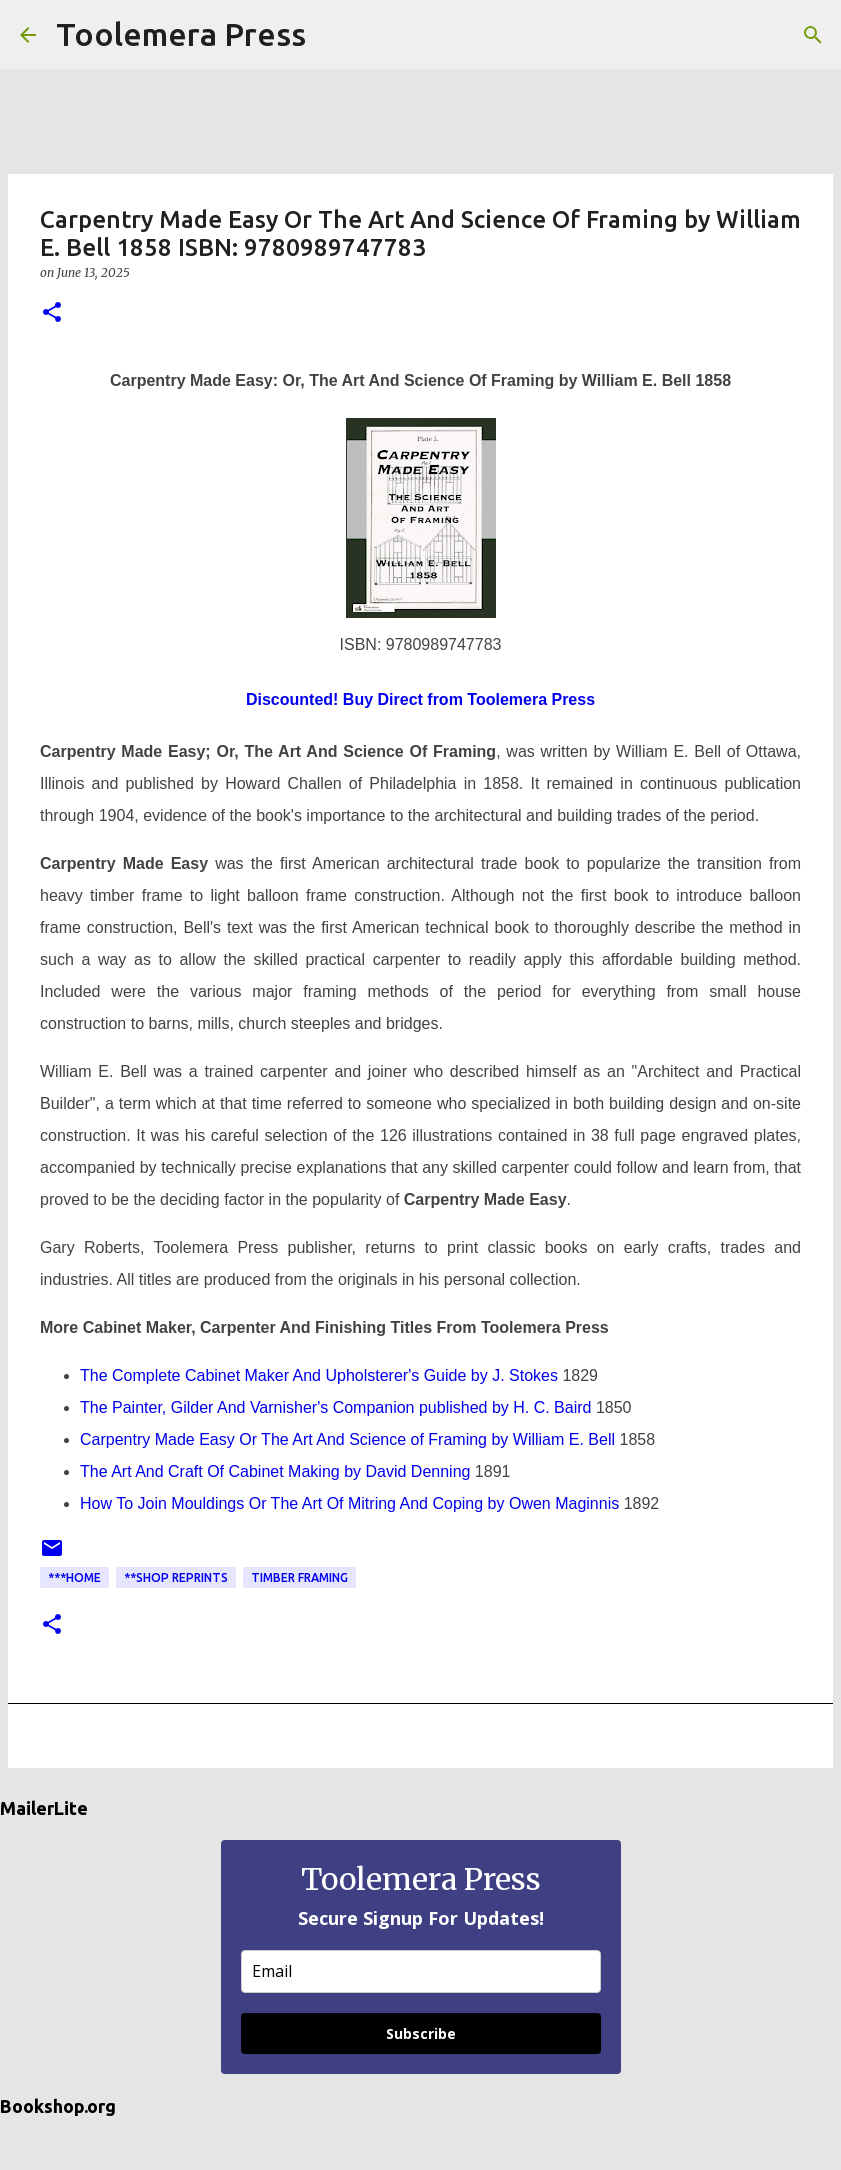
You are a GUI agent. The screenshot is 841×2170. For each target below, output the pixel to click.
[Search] (334, 35)
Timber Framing (299, 1577)
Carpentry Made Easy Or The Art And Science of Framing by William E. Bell (347, 1439)
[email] (421, 1971)
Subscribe (421, 2033)
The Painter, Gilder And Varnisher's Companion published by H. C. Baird (335, 1407)
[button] (52, 313)
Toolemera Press (181, 34)
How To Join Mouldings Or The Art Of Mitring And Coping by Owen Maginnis (349, 1503)
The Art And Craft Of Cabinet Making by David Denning (275, 1471)
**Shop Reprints (176, 1577)
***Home (74, 1577)
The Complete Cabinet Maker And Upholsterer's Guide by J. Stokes (319, 1375)
